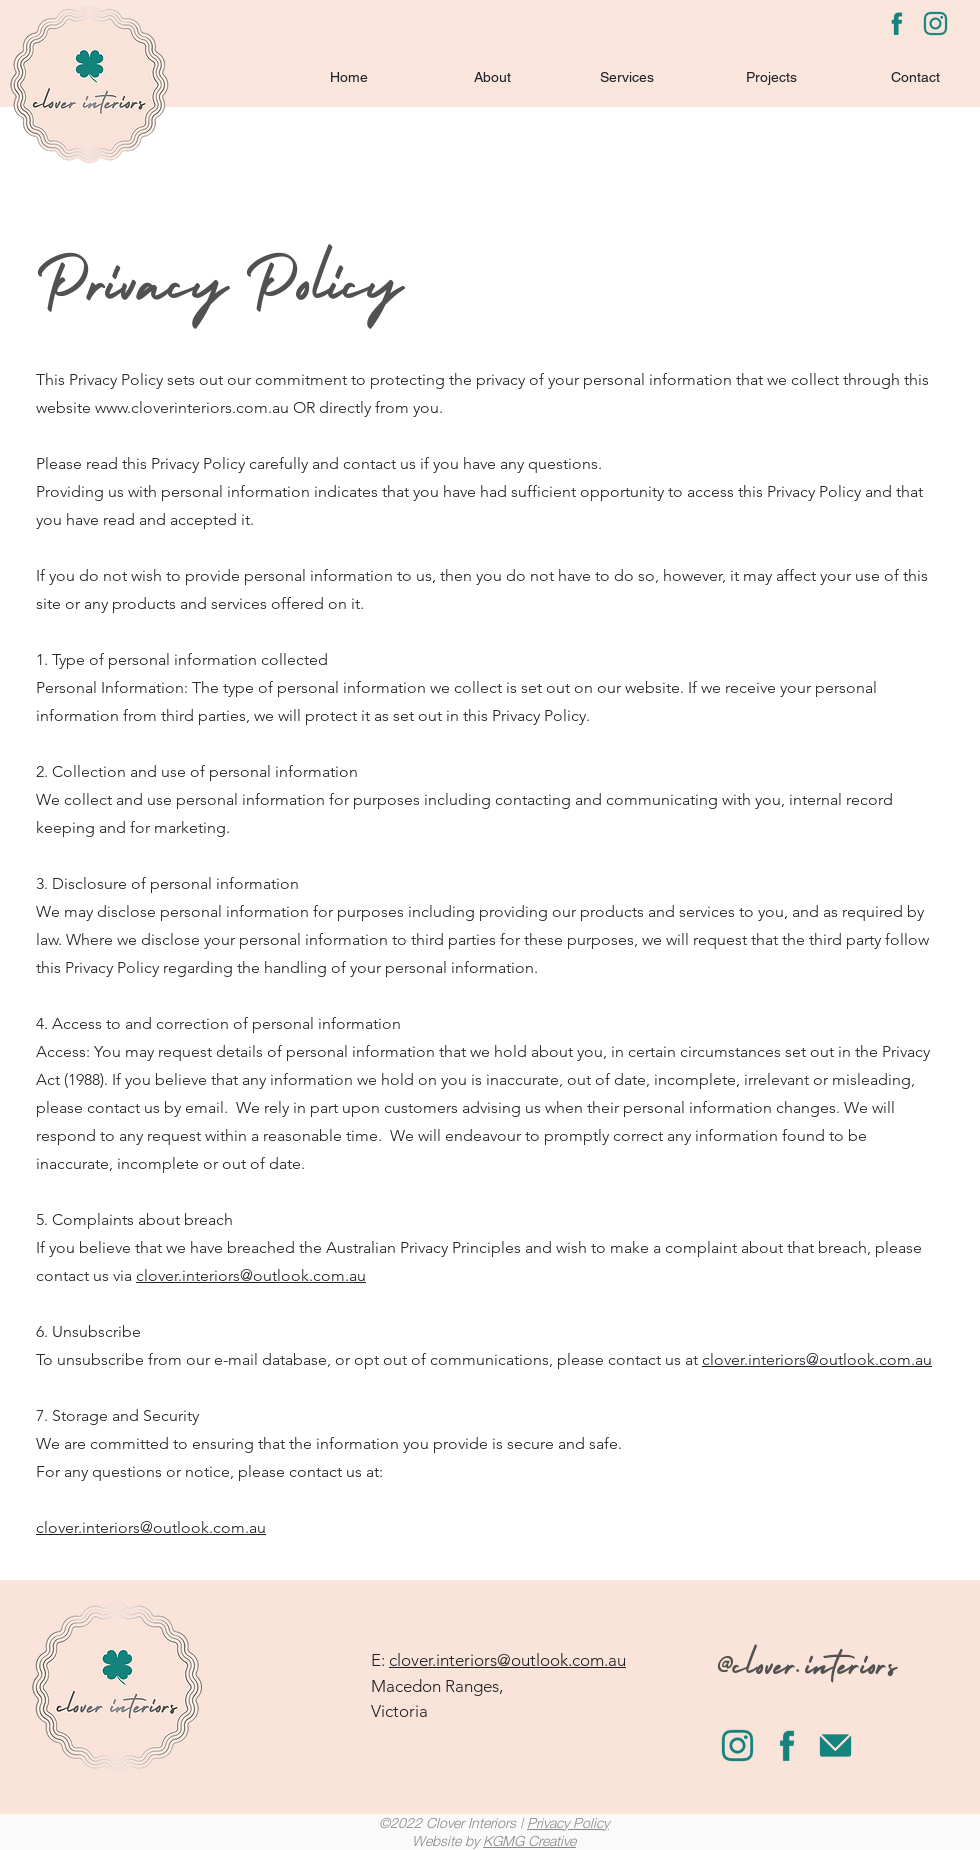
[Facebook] (896, 23)
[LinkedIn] (935, 23)
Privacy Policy (568, 1822)
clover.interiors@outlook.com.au (251, 1275)
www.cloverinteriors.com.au (192, 407)
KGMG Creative (529, 1840)
